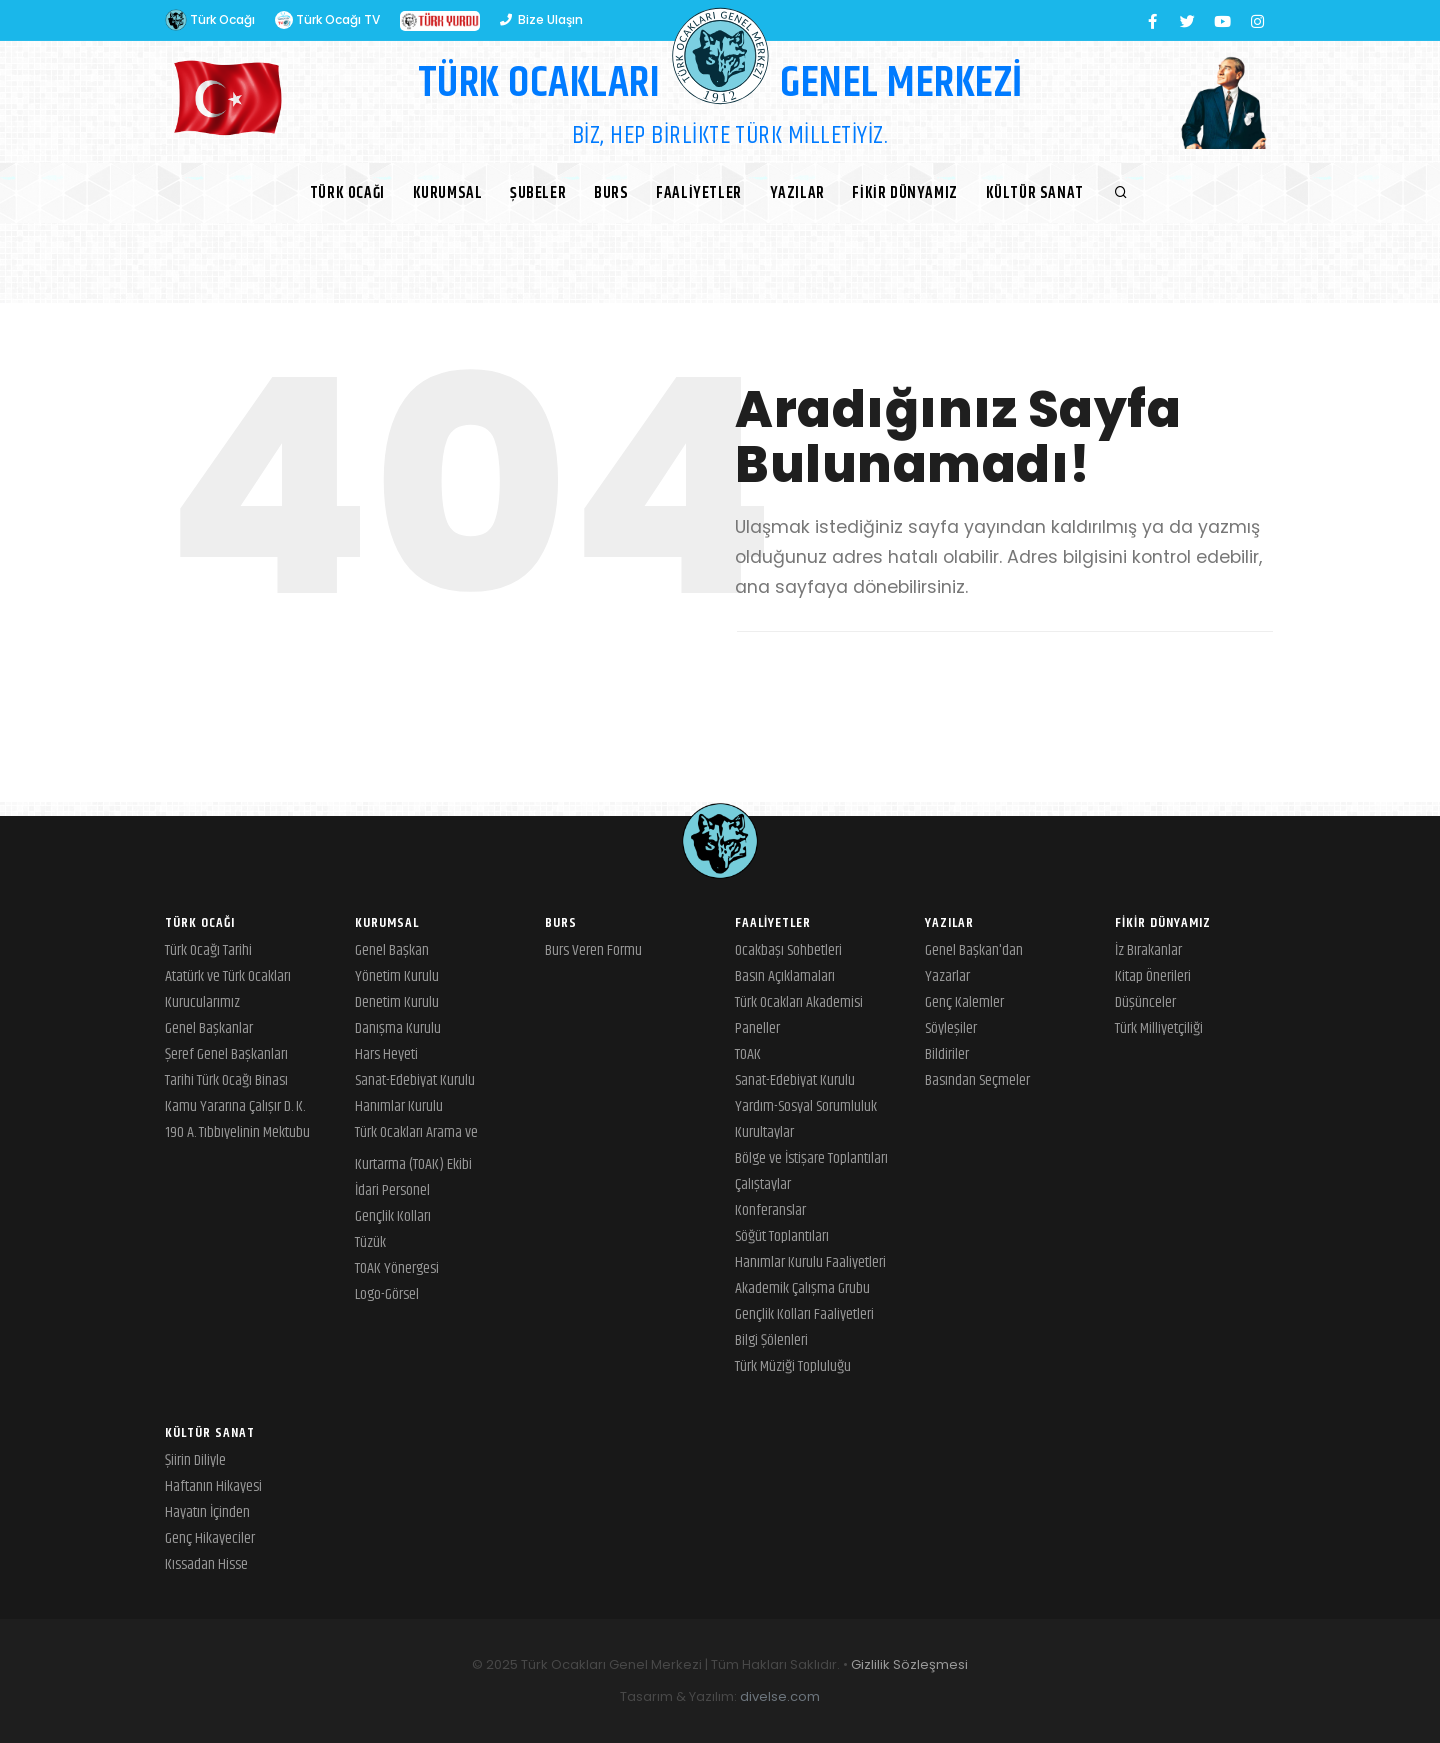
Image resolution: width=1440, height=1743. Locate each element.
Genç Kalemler (964, 1002)
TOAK (748, 1054)
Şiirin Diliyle (195, 1460)
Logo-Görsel (387, 1294)
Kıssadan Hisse (206, 1564)
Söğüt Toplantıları (782, 1236)
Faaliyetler (699, 193)
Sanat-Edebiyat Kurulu (415, 1080)
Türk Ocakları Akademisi (799, 1002)
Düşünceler (1145, 1002)
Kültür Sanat (1035, 193)
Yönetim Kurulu (397, 976)
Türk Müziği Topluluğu (793, 1366)
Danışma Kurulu (398, 1028)
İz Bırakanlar (1148, 950)
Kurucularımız (202, 1002)
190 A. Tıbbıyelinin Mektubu (237, 1132)
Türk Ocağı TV (327, 20)
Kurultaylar (764, 1132)
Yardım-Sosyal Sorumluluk (806, 1106)
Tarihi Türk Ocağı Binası (226, 1080)
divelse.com (780, 1696)
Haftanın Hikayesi (213, 1486)
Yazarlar (947, 976)
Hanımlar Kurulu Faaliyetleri (810, 1262)
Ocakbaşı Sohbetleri (788, 950)
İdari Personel (392, 1190)
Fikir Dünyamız (905, 193)
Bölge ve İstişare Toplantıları (811, 1158)
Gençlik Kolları (393, 1216)
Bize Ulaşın (541, 19)
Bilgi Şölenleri (771, 1340)
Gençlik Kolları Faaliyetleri (804, 1314)
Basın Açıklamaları (785, 976)
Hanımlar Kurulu (399, 1106)
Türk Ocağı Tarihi (208, 950)
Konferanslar (770, 1210)
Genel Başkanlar (209, 1028)
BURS (611, 193)
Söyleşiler (951, 1028)
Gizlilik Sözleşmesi (909, 1664)
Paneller (757, 1028)
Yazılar (797, 193)
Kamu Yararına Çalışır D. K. (235, 1106)
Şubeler (538, 193)
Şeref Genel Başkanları (226, 1054)
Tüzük (370, 1242)
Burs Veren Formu (593, 950)
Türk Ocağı (210, 20)
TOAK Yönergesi (397, 1268)
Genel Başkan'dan (974, 950)
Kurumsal (447, 193)
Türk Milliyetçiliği (1159, 1028)
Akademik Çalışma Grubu (802, 1288)
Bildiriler (947, 1054)
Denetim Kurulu (397, 1002)
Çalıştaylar (763, 1184)
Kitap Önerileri (1153, 976)
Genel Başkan (392, 950)
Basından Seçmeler (977, 1080)
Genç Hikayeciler (210, 1538)
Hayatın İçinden (207, 1512)
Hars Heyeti (386, 1054)
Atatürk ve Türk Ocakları (228, 976)
